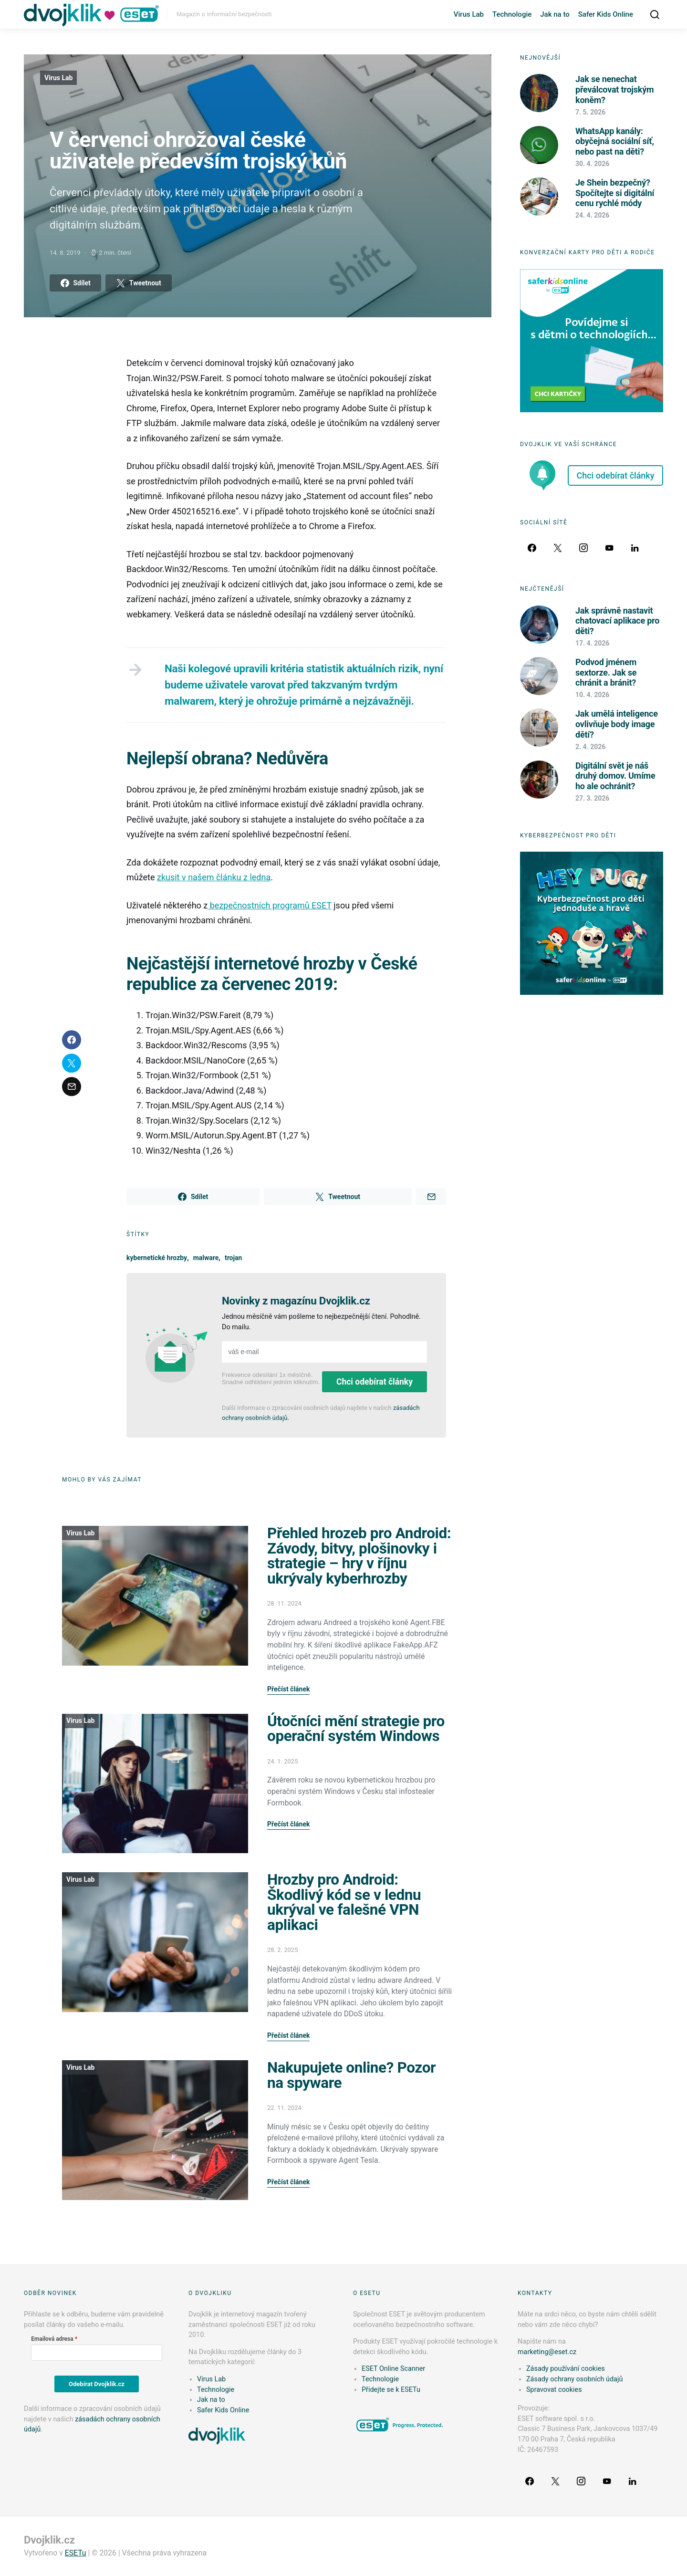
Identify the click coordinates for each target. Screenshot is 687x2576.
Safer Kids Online (605, 14)
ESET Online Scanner (393, 2369)
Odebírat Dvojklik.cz (97, 2384)
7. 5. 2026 (590, 112)
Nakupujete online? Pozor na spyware (351, 2075)
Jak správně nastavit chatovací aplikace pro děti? (617, 620)
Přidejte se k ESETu (391, 2390)
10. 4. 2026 (592, 695)
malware (206, 1258)
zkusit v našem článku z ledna (214, 877)
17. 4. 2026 (592, 643)
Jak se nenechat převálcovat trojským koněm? (614, 89)
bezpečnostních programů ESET (270, 905)
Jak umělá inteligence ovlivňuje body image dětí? (616, 724)
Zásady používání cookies (565, 2369)
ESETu (75, 2552)
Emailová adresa (52, 2339)
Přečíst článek (288, 1689)
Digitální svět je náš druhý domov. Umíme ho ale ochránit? (615, 776)
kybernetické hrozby (156, 1258)
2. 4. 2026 (590, 747)
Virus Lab (469, 14)
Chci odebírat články (374, 1382)
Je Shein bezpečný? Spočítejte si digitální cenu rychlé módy (614, 192)
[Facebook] (532, 547)
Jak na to (554, 14)
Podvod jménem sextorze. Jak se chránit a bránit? (605, 672)
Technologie (511, 14)
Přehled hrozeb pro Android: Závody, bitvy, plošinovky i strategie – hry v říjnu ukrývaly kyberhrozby (359, 1555)
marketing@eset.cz (547, 2352)
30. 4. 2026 (592, 163)
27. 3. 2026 (592, 798)
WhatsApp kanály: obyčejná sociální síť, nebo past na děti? (614, 141)
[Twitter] (558, 547)
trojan (233, 1258)
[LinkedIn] (635, 547)
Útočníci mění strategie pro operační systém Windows (356, 1728)
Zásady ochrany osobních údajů (574, 2379)
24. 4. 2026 (592, 215)
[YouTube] (609, 547)
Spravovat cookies (554, 2390)
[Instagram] (583, 547)
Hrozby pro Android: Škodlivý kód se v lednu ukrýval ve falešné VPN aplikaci (344, 1902)
